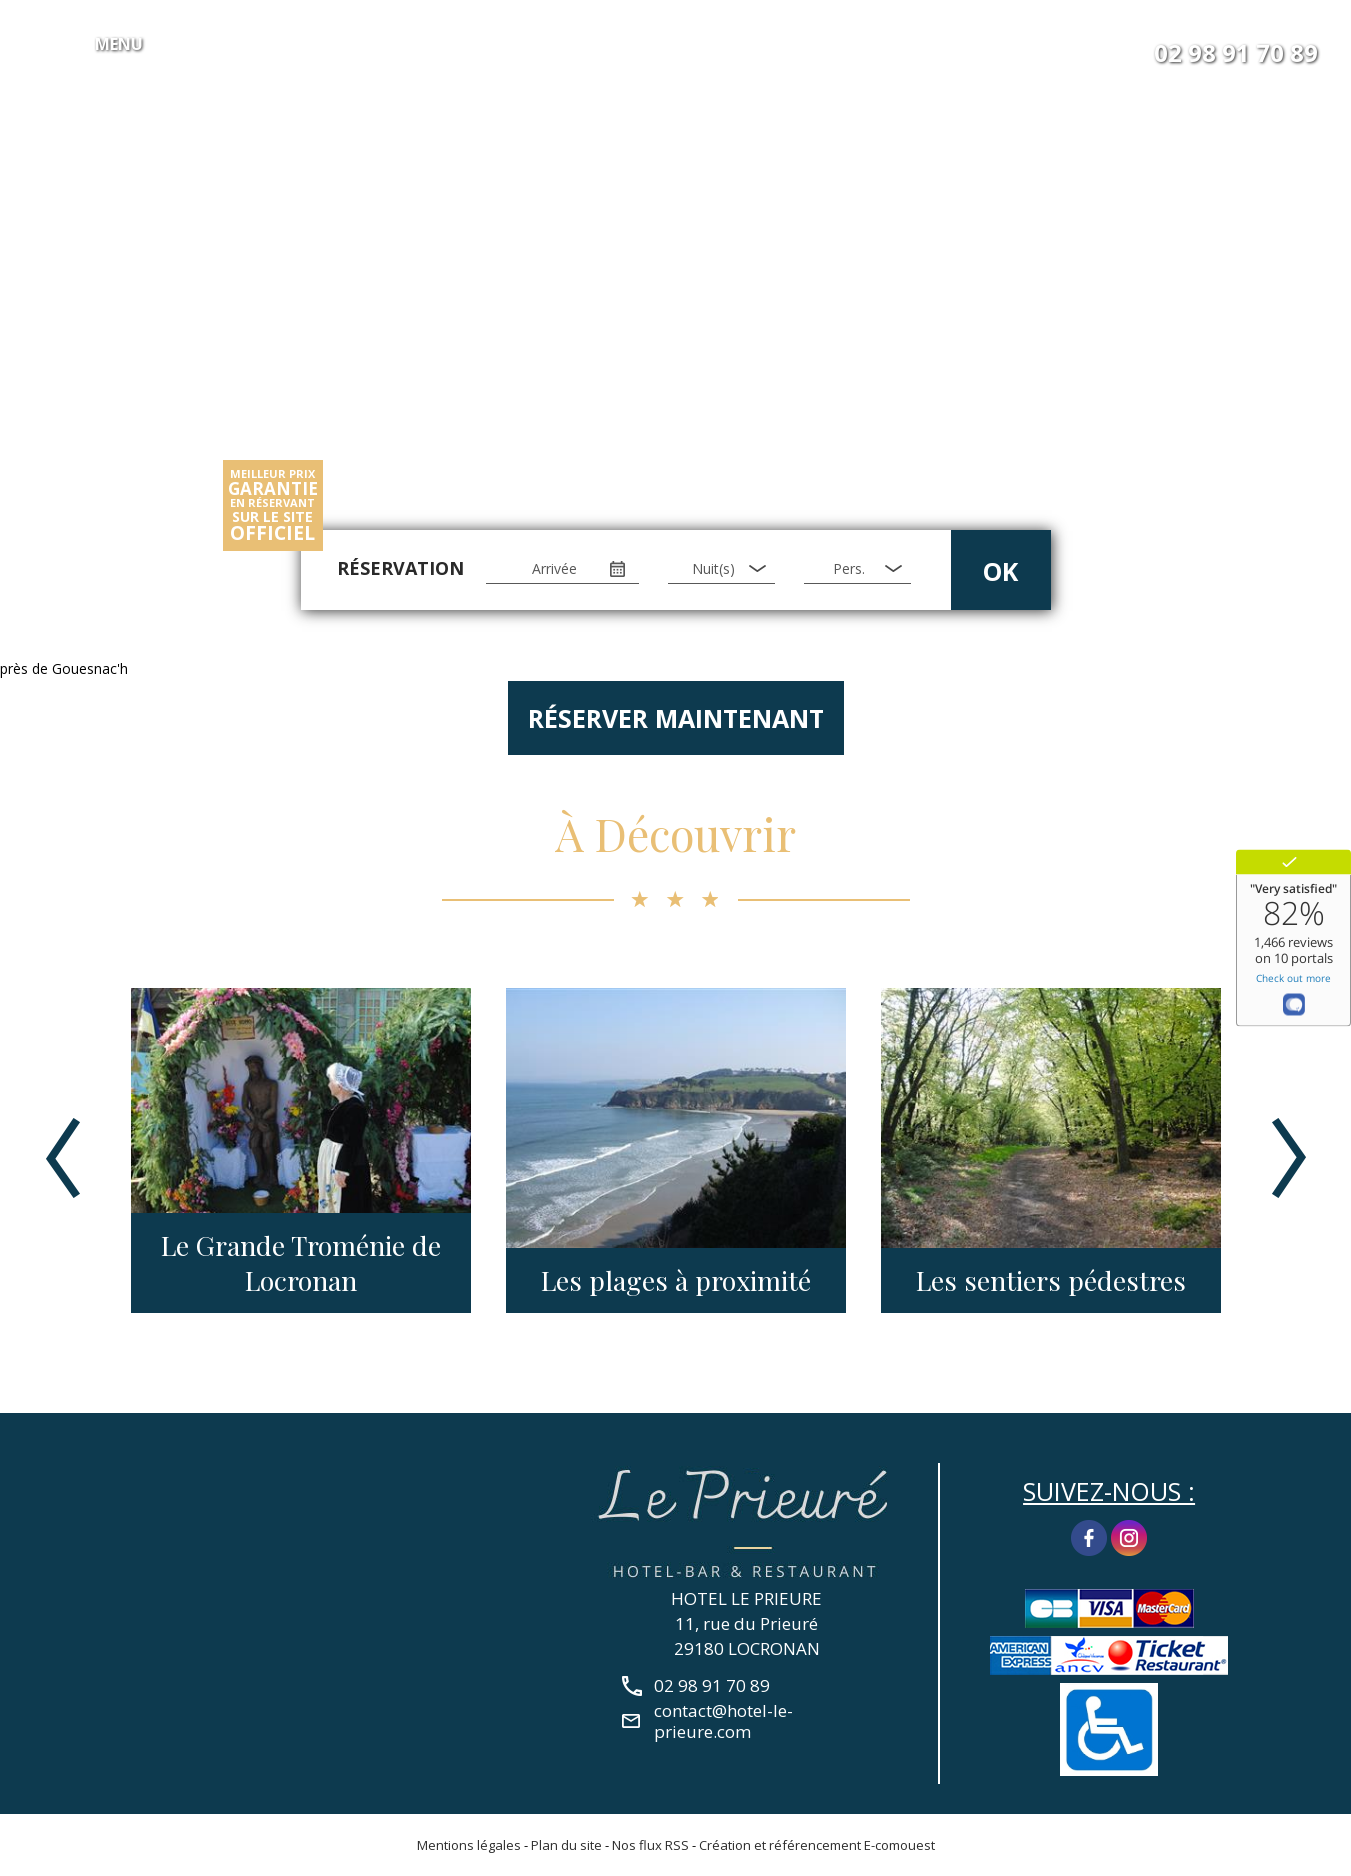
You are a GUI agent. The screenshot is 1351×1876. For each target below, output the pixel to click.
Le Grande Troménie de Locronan (301, 1263)
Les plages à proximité (676, 1280)
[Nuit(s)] (721, 569)
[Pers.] (857, 569)
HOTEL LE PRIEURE (746, 1598)
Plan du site (566, 1845)
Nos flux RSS (650, 1845)
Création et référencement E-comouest (817, 1845)
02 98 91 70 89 (1236, 53)
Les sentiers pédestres (1051, 1280)
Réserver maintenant (676, 718)
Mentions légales (469, 1845)
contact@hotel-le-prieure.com (723, 1721)
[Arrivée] (562, 569)
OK (1000, 571)
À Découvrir (675, 833)
